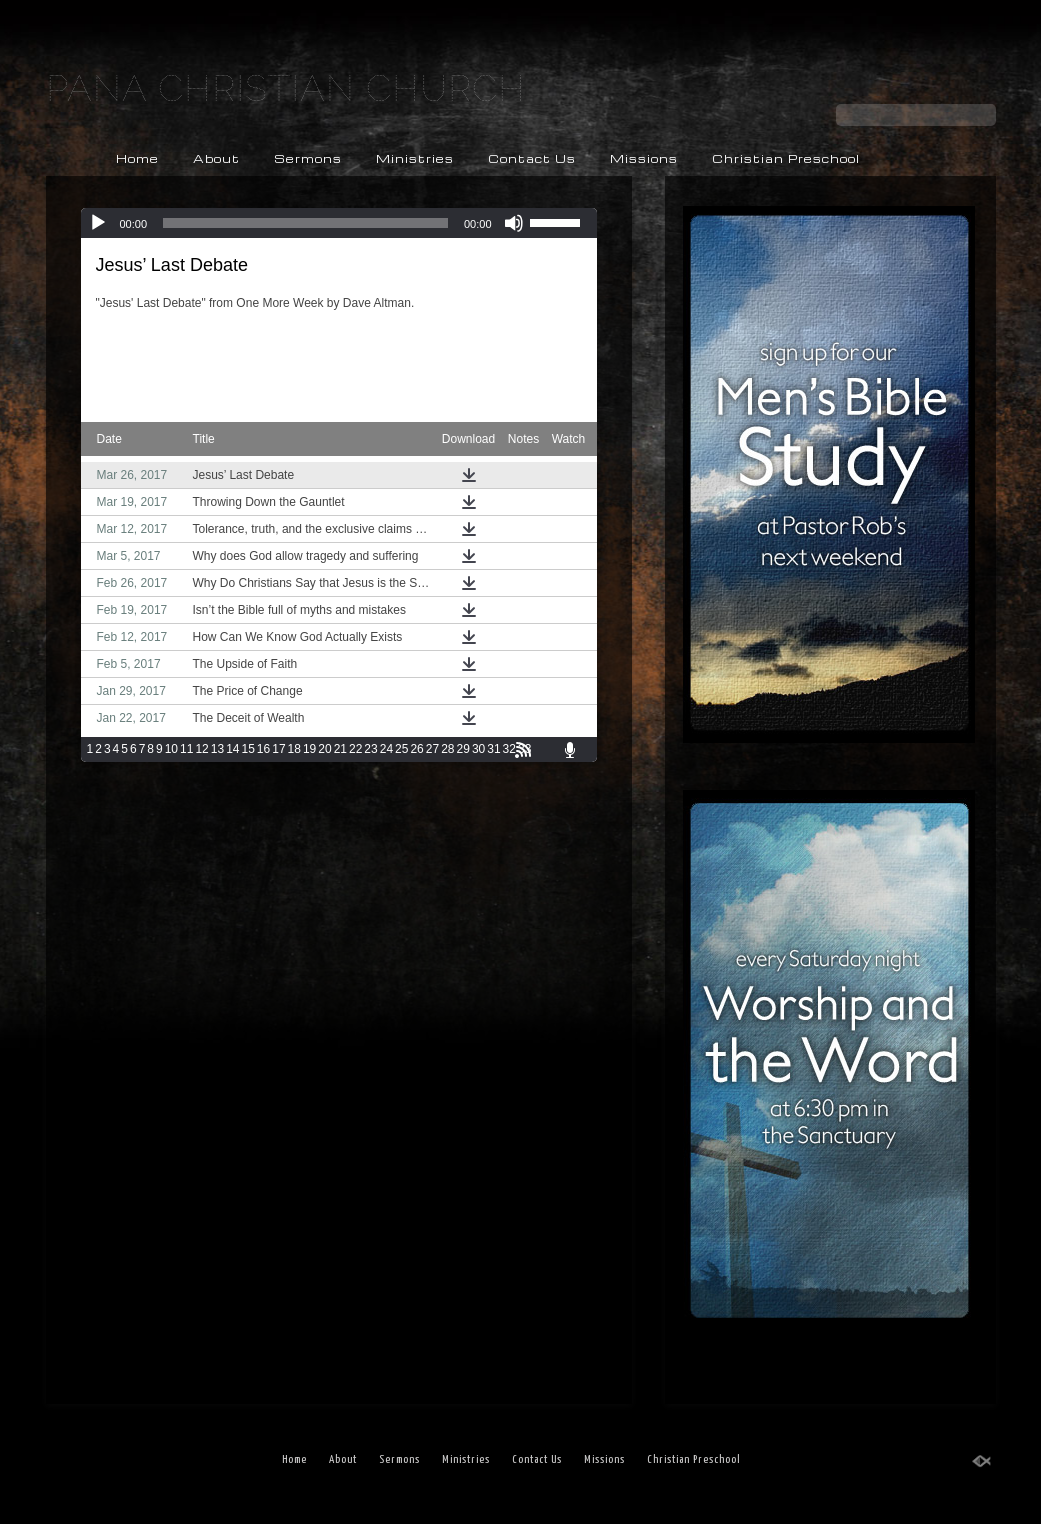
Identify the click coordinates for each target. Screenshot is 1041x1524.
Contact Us (532, 158)
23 (370, 749)
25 (401, 749)
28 (447, 749)
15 (247, 749)
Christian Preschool (786, 158)
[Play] (98, 223)
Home (137, 158)
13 (217, 749)
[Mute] (514, 223)
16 (263, 749)
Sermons (308, 158)
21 (340, 749)
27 (432, 749)
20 (324, 749)
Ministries (415, 158)
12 (201, 749)
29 (463, 749)
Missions (644, 158)
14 (232, 749)
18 (294, 749)
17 (278, 749)
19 (309, 749)
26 (416, 749)
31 (493, 749)
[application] (339, 223)
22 (355, 749)
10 (171, 749)
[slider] (305, 223)
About (216, 158)
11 (186, 749)
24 (386, 749)
